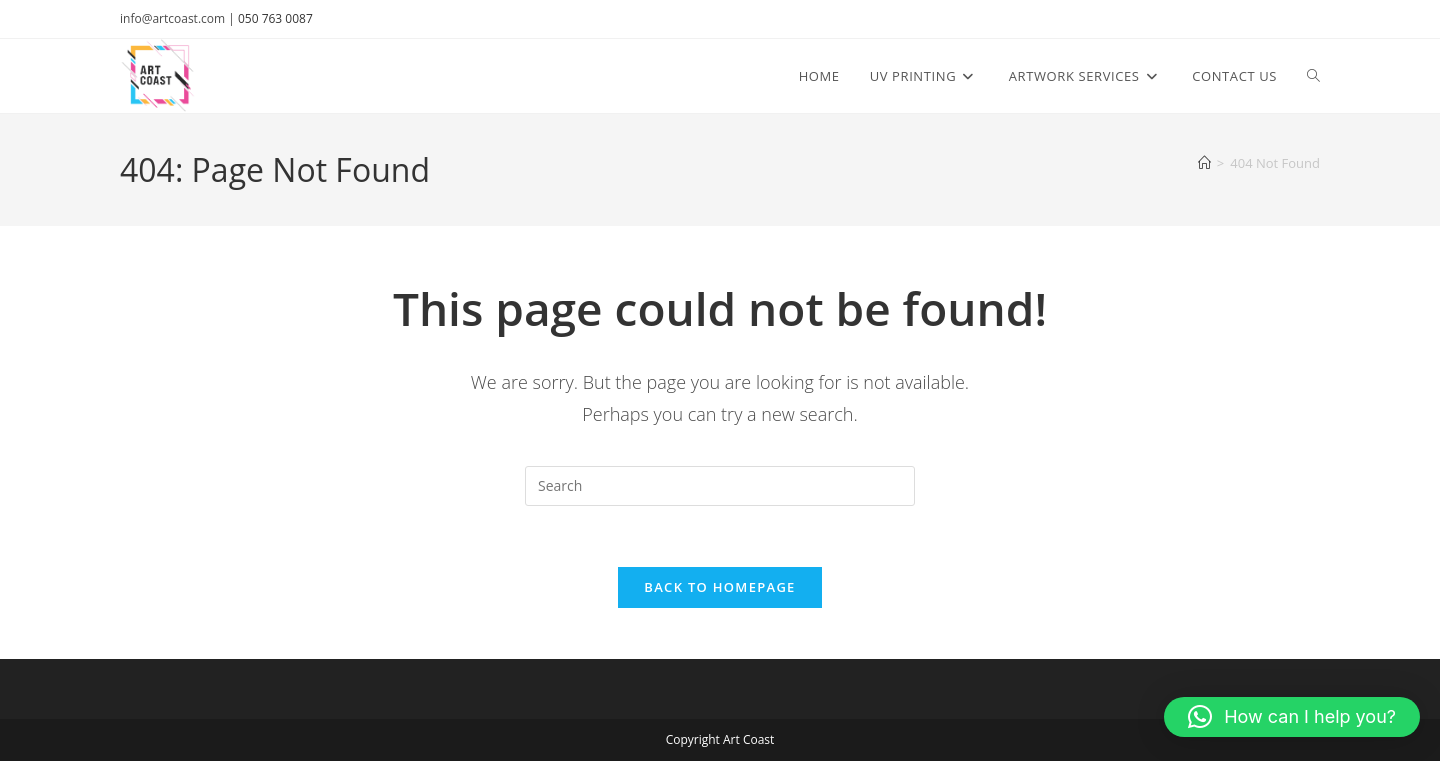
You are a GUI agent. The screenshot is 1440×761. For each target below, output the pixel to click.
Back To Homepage (719, 587)
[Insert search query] (720, 486)
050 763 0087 (275, 18)
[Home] (1204, 163)
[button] (1292, 717)
